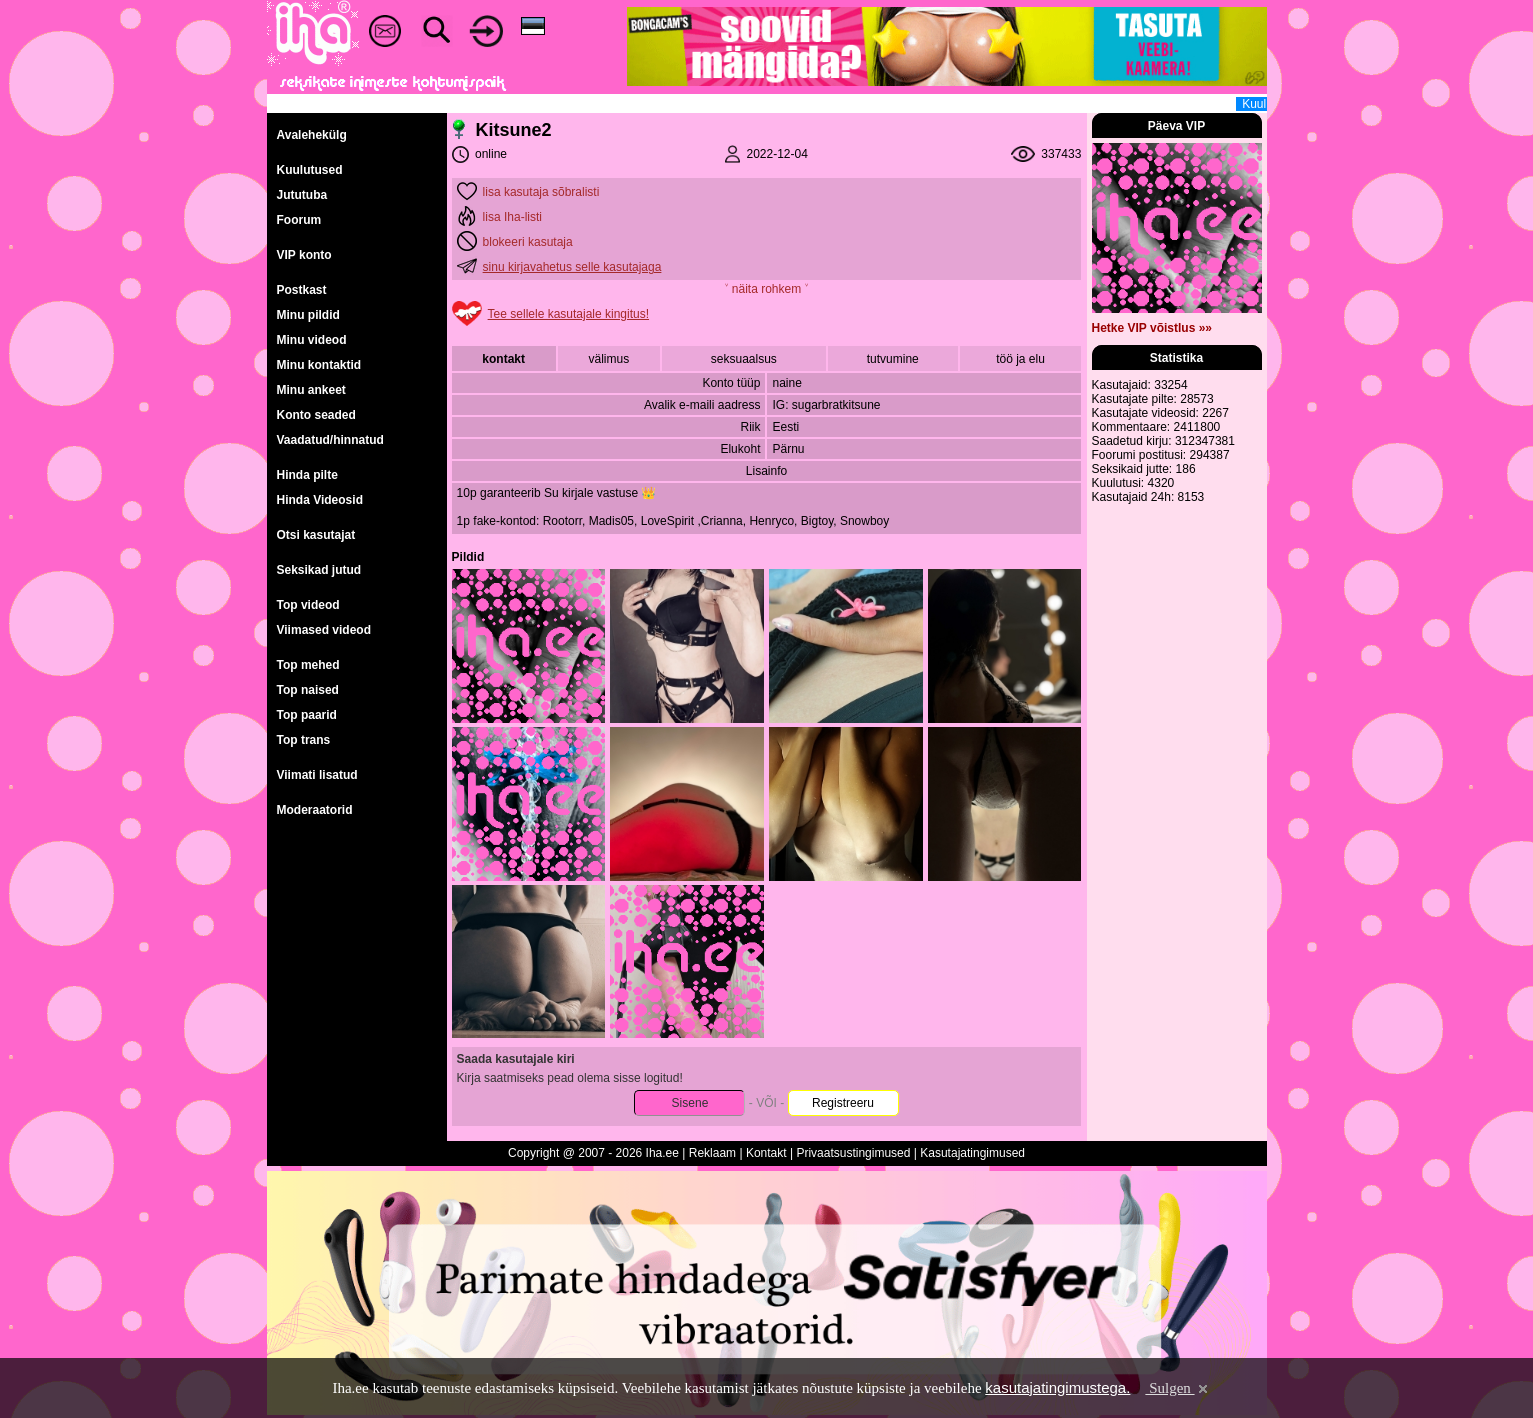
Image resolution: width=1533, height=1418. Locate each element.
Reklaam (712, 1153)
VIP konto (304, 255)
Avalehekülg (312, 135)
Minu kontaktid (319, 365)
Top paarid (307, 715)
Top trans (304, 740)
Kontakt (766, 1153)
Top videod (308, 605)
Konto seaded (316, 415)
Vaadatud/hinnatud (330, 440)
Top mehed (308, 665)
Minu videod (312, 340)
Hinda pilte (307, 475)
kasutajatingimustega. (1057, 1387)
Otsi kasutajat (316, 535)
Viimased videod (324, 630)
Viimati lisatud (317, 775)
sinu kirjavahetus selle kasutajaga (572, 267)
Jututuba (302, 195)
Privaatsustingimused (853, 1153)
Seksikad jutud (319, 570)
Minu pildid (308, 315)
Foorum (299, 220)
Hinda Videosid (320, 500)
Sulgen (1177, 1388)
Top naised (308, 690)
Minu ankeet (311, 390)
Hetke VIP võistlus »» (1152, 328)
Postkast (302, 290)
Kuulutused (310, 170)
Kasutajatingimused (972, 1153)
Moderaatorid (315, 810)
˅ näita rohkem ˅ (766, 289)
